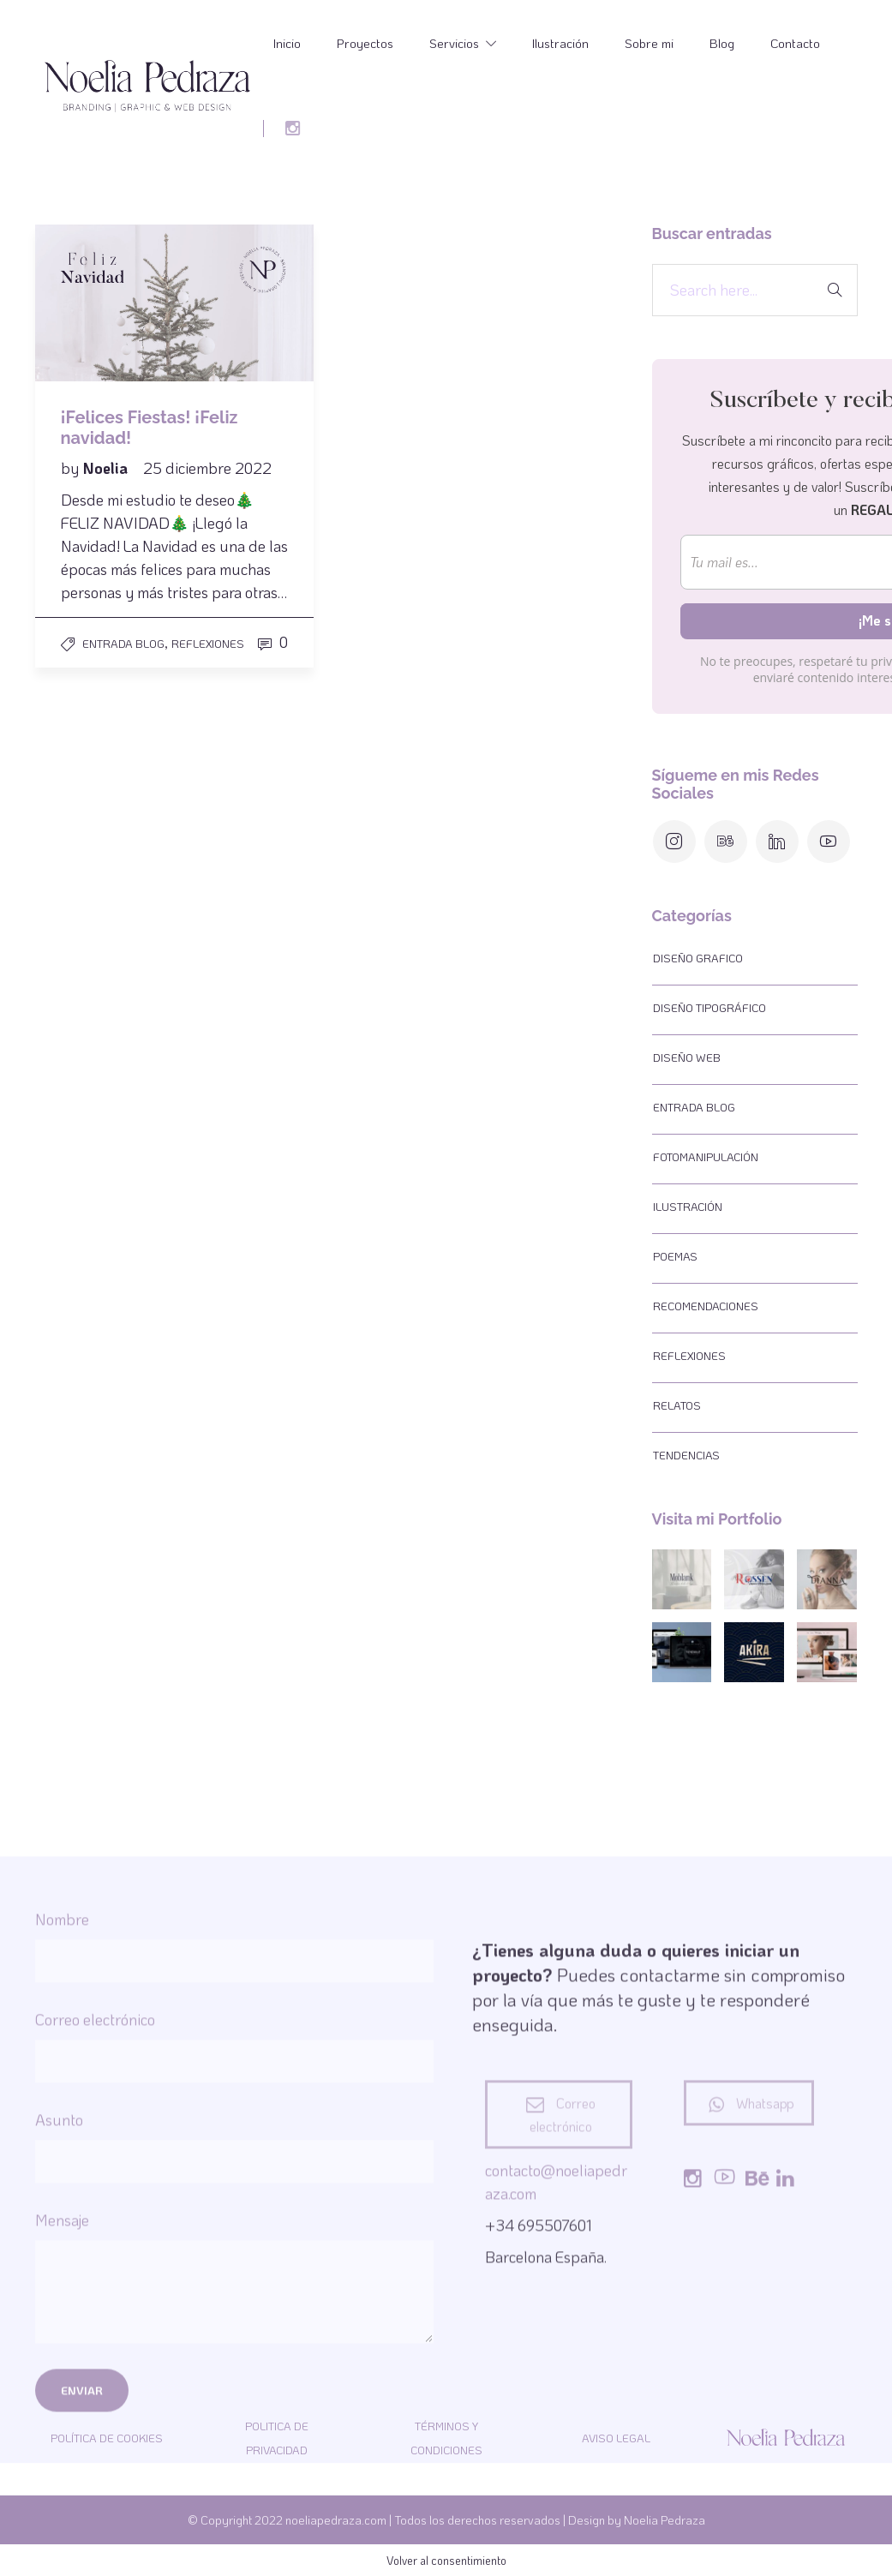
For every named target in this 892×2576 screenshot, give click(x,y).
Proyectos (365, 42)
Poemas (675, 1256)
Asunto (234, 2398)
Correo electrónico (234, 2298)
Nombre (234, 2198)
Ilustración (560, 42)
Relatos (677, 1405)
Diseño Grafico (698, 957)
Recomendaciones (705, 1305)
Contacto (795, 42)
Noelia (107, 468)
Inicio (287, 42)
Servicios (454, 42)
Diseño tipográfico (709, 1007)
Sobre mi (649, 42)
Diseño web (687, 1057)
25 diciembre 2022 (207, 468)
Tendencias (686, 1454)
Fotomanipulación (705, 1156)
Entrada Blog (123, 643)
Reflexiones (207, 643)
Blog (721, 42)
